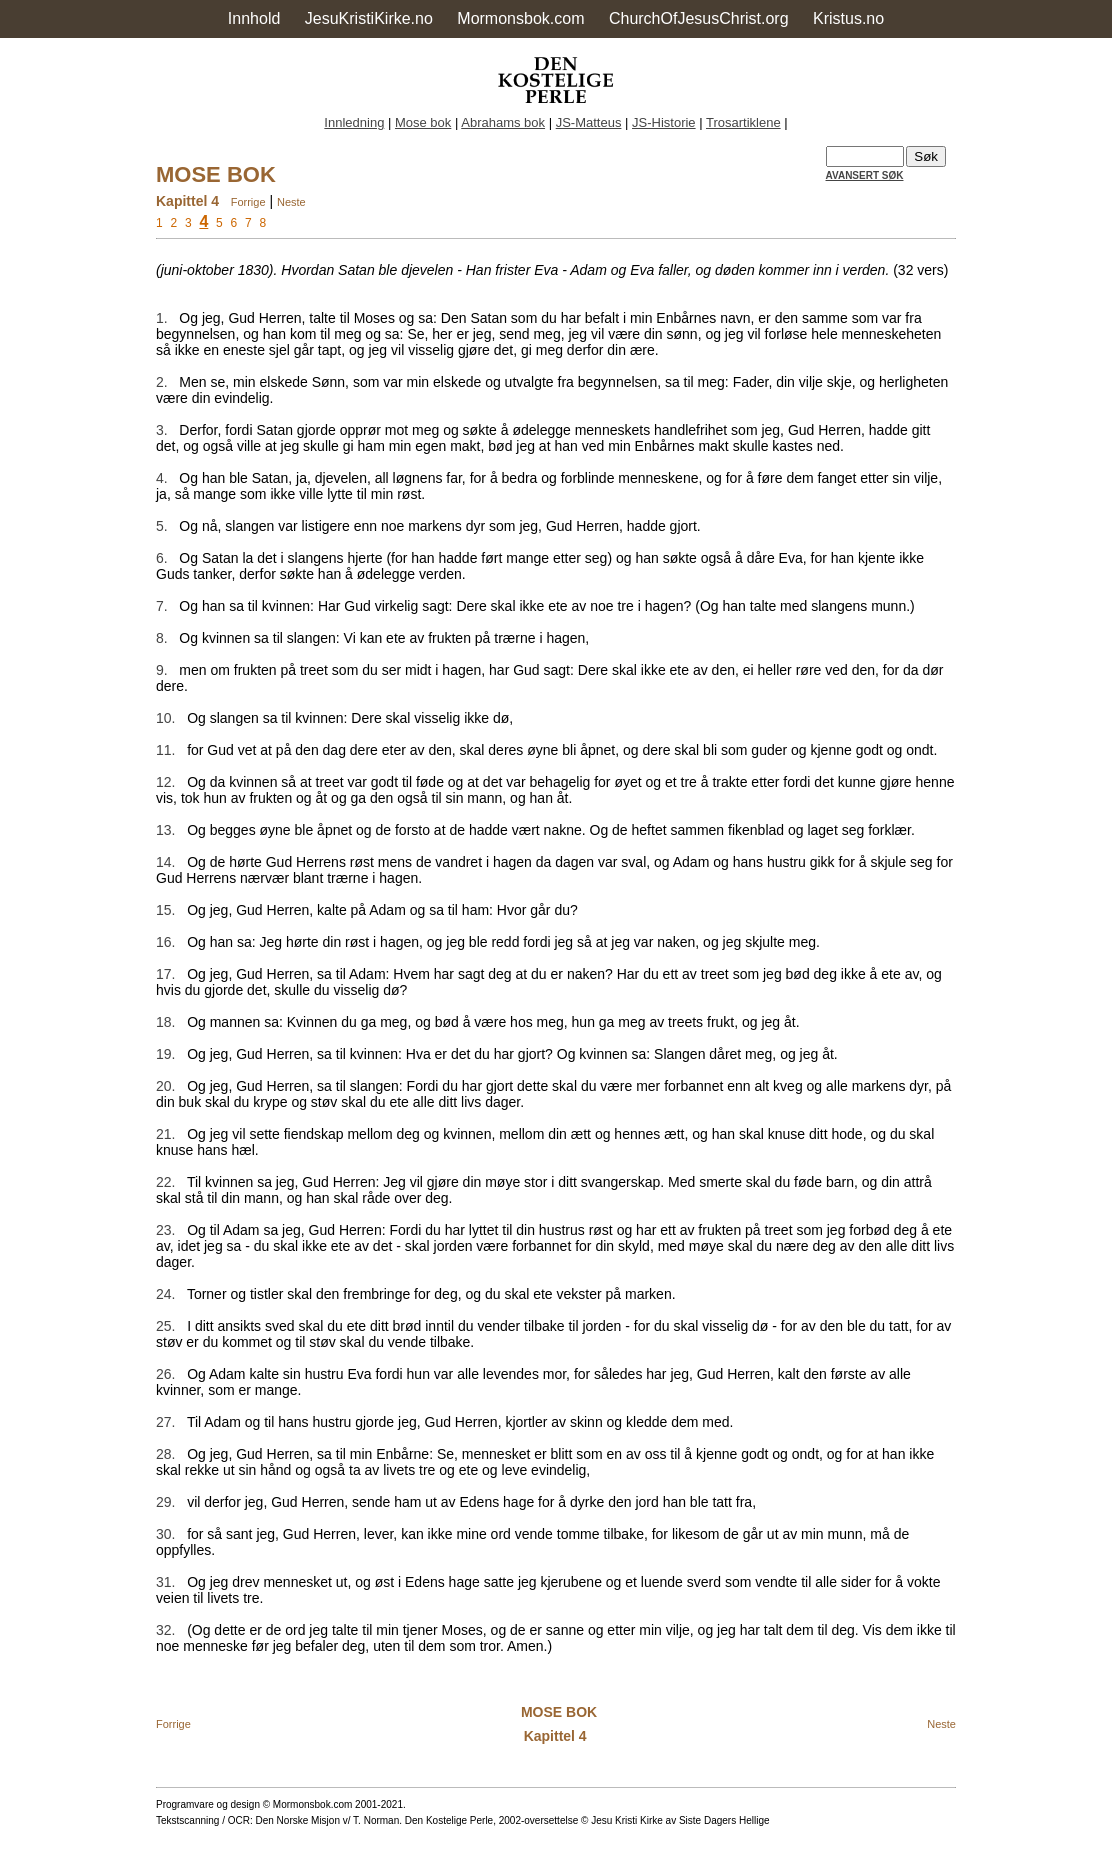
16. (165, 942)
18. (165, 1022)
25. (165, 1326)
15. (165, 910)
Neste (291, 202)
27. (165, 1422)
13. (165, 830)
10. (165, 718)
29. (165, 1502)
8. (162, 638)
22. (165, 1182)
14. (165, 862)
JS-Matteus (589, 122)
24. (165, 1294)
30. (165, 1534)
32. (165, 1630)
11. (165, 750)
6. (162, 558)
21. (165, 1134)
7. (162, 606)
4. (162, 478)
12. (165, 782)
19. (165, 1054)
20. (165, 1086)
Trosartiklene (743, 122)
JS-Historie (664, 122)
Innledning (354, 122)
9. (162, 670)
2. (162, 382)
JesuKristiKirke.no (369, 18)
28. (165, 1454)
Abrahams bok (503, 122)
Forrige (248, 202)
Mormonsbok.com (520, 18)
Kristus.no (848, 18)
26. (165, 1374)
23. (165, 1230)
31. (165, 1582)
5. (162, 526)
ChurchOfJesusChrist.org (699, 18)
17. (165, 974)
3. (162, 430)
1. (162, 318)
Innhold (254, 18)
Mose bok (423, 122)
